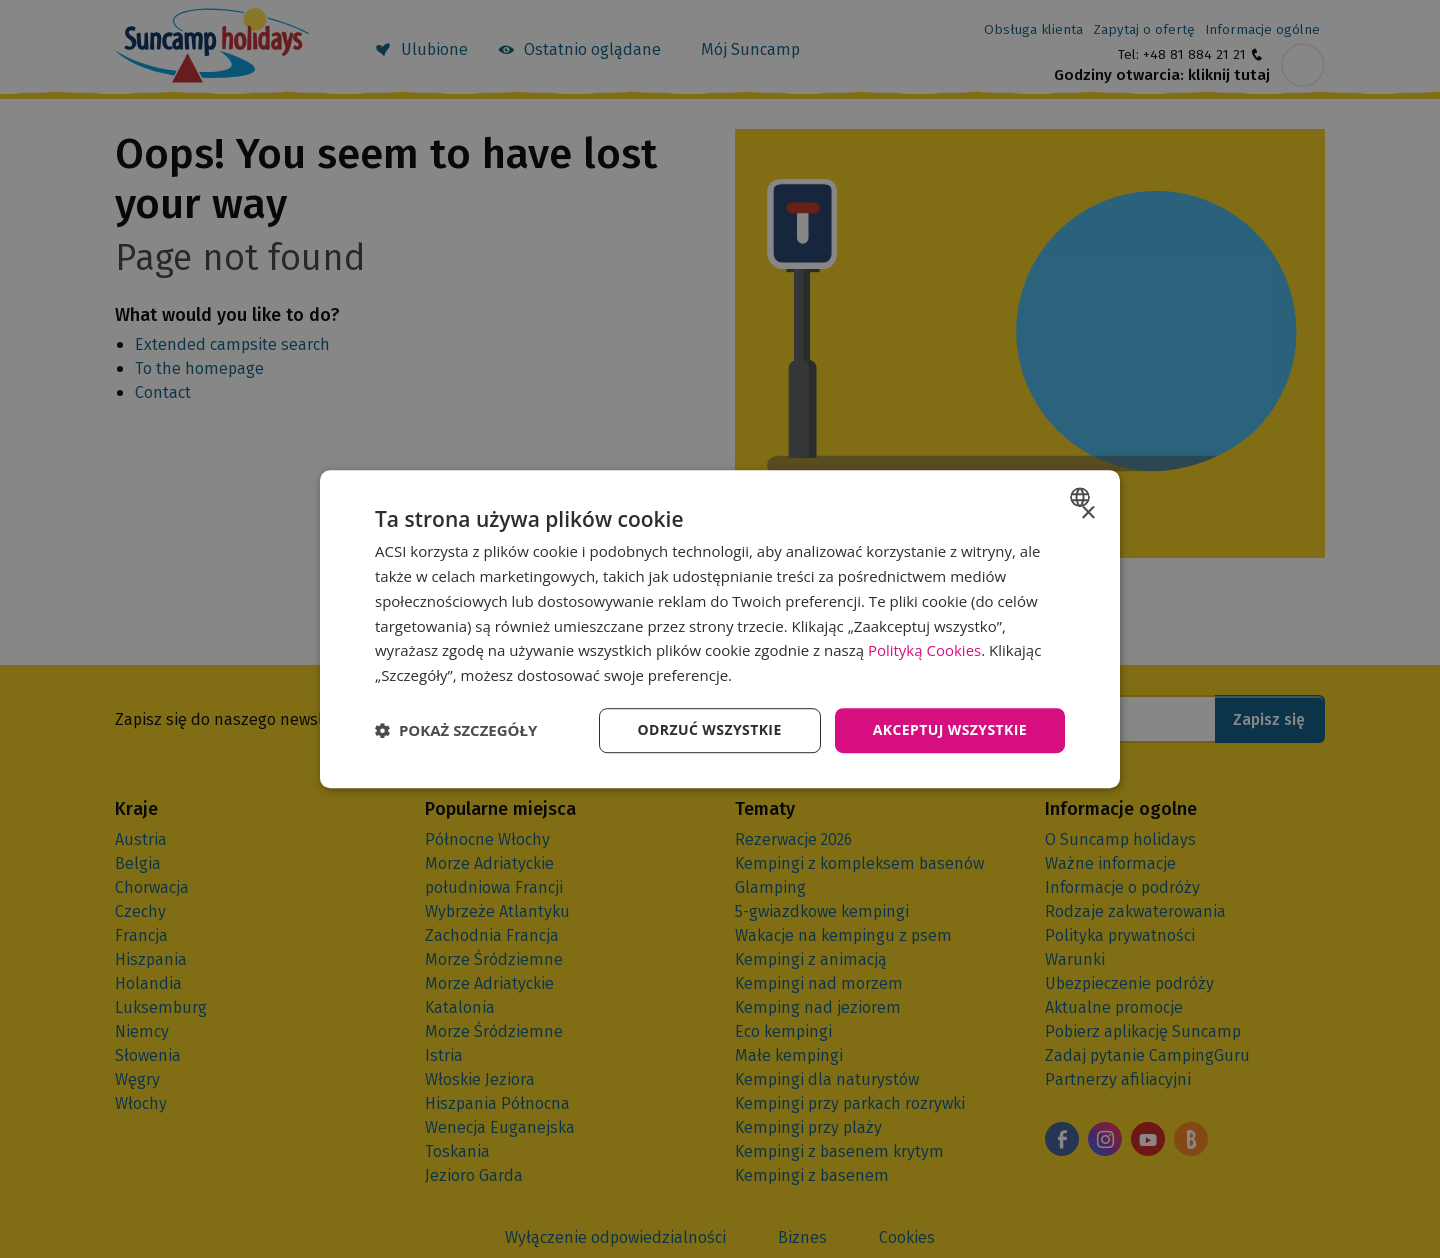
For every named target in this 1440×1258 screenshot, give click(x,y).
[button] (456, 730)
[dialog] (720, 629)
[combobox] (1082, 497)
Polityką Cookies (924, 651)
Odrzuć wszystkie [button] (710, 729)
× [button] (1087, 513)
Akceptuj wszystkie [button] (950, 729)
